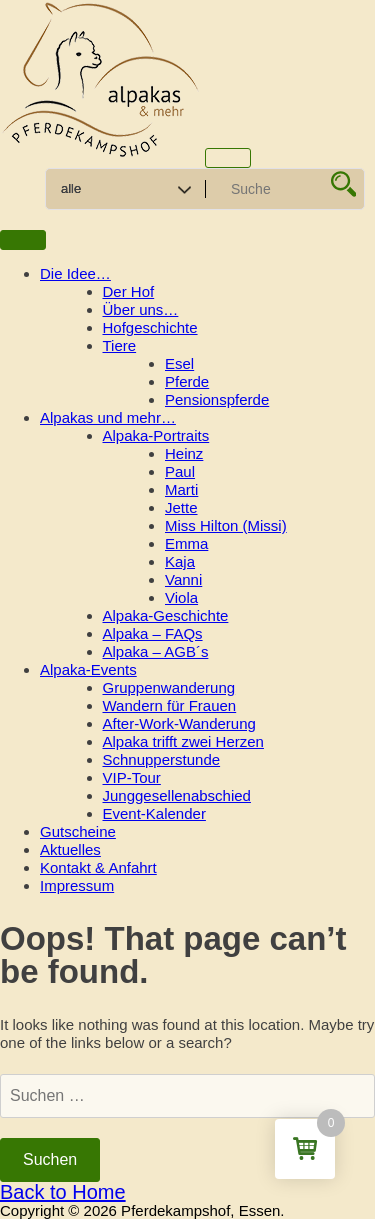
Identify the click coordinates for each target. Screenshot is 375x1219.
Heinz (184, 453)
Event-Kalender (154, 813)
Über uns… (141, 309)
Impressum (77, 885)
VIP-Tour (132, 777)
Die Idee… (75, 273)
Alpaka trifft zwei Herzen (183, 741)
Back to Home (63, 1192)
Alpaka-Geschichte (166, 615)
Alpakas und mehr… (108, 417)
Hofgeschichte (150, 327)
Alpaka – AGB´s (156, 651)
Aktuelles (70, 849)
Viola (181, 597)
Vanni (183, 579)
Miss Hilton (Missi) (226, 525)
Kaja (180, 561)
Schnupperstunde (162, 759)
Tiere (120, 345)
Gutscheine (78, 831)
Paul (180, 471)
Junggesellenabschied (177, 795)
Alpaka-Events (88, 669)
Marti (181, 489)
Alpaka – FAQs (153, 633)
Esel (179, 363)
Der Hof (129, 291)
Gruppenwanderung (169, 687)
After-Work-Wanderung (179, 723)
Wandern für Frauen (170, 705)
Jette (181, 507)
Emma (186, 543)
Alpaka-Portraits (156, 435)
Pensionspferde (217, 399)
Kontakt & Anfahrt (98, 867)
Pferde (187, 381)
